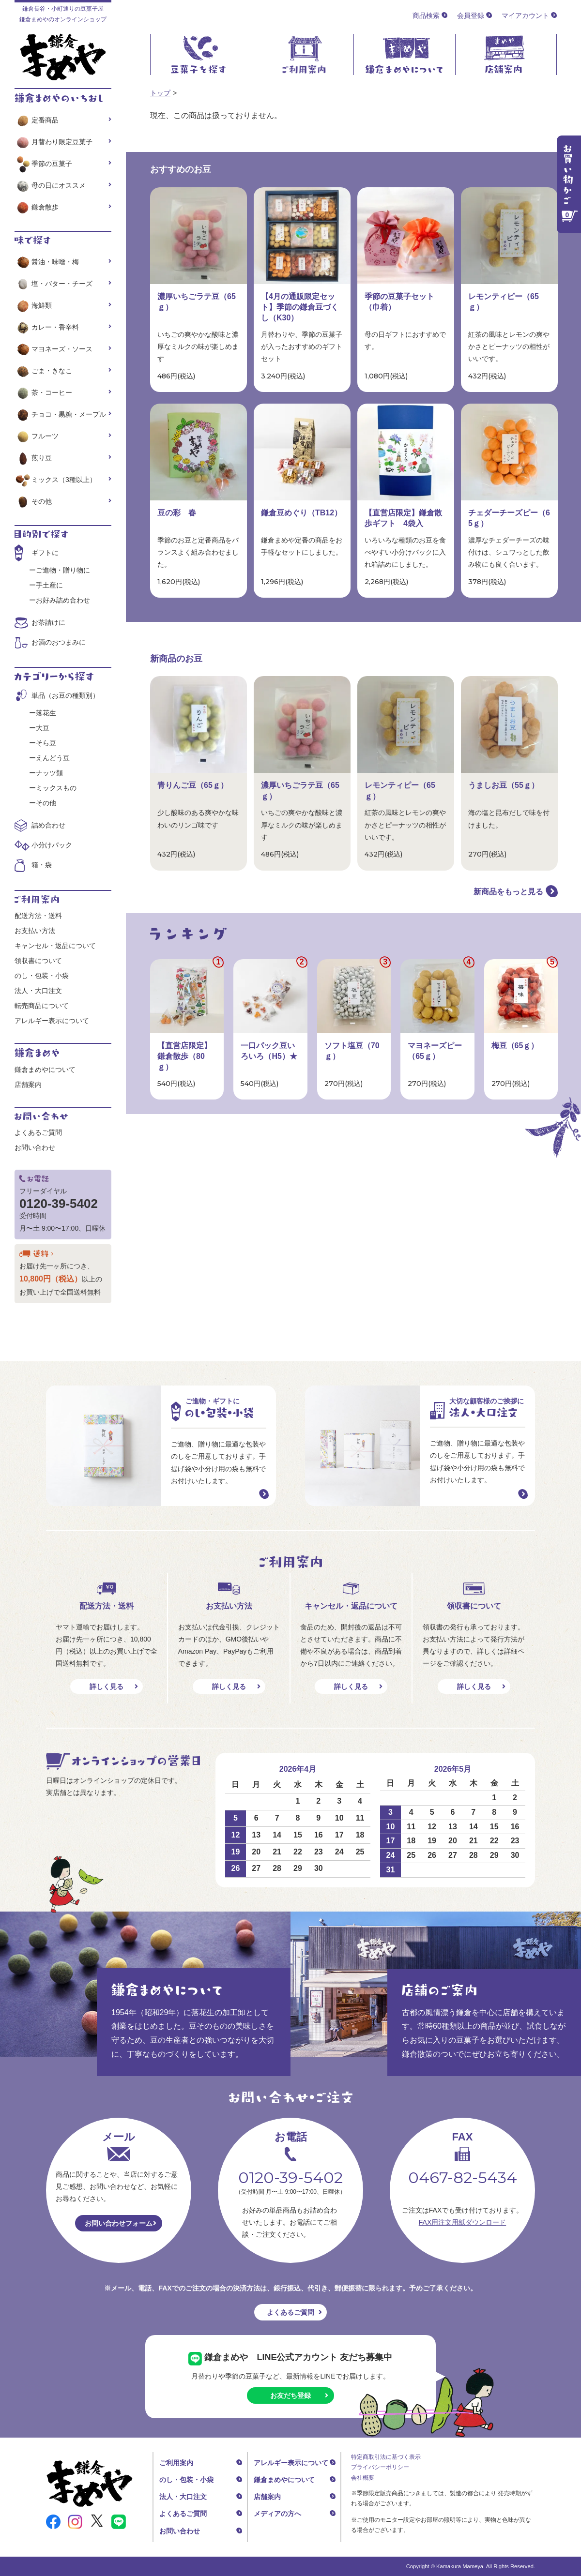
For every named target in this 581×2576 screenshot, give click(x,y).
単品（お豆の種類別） (65, 695)
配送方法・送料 (38, 915)
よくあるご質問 (38, 1132)
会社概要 (362, 2477)
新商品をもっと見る (508, 892)
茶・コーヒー (43, 392)
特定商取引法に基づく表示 (386, 2457)
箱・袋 (41, 865)
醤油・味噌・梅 (47, 262)
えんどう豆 (53, 758)
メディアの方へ (277, 2513)
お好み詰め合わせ (63, 600)
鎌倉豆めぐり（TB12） (301, 513)
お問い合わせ (35, 1147)
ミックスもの (56, 788)
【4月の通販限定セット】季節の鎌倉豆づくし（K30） (299, 307)
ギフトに (45, 553)
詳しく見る (106, 1686)
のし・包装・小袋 (42, 975)
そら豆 (46, 743)
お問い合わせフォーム (119, 2223)
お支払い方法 (35, 930)
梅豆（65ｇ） (515, 1045)
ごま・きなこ (43, 371)
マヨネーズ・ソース (53, 349)
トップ (160, 93)
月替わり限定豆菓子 (53, 142)
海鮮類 (33, 305)
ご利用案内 (176, 2463)
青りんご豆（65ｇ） (192, 785)
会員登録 (470, 15)
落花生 (46, 713)
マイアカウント (525, 15)
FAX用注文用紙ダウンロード (462, 2222)
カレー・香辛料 (47, 327)
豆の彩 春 (176, 513)
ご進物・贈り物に (63, 570)
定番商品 (37, 120)
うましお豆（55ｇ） (503, 785)
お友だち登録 (290, 2395)
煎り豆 (33, 458)
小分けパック (51, 845)
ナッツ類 (49, 773)
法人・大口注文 (38, 990)
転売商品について (42, 1005)
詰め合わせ (48, 825)
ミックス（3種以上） (55, 479)
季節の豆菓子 (43, 163)
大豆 (42, 728)
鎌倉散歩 (37, 207)
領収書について (38, 960)
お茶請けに (48, 622)
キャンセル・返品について (55, 945)
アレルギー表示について (52, 1020)
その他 (33, 501)
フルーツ (37, 436)
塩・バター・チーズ (53, 283)
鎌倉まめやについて (45, 1069)
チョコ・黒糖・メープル (60, 414)
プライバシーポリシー (380, 2467)
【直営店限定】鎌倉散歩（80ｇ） (184, 1056)
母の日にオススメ (50, 185)
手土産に (49, 585)
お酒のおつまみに (58, 642)
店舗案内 (28, 1084)
